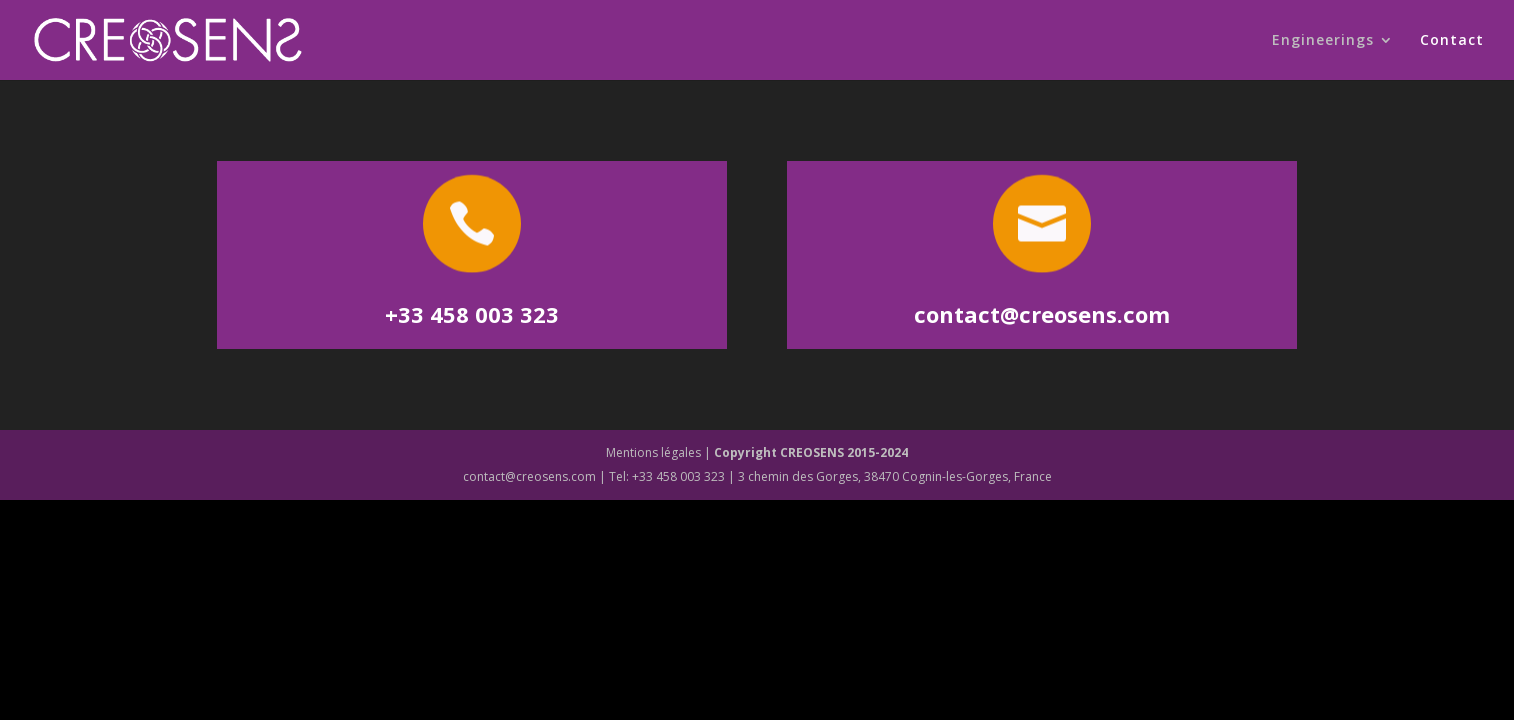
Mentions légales (653, 452)
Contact (1452, 41)
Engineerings (1323, 41)
